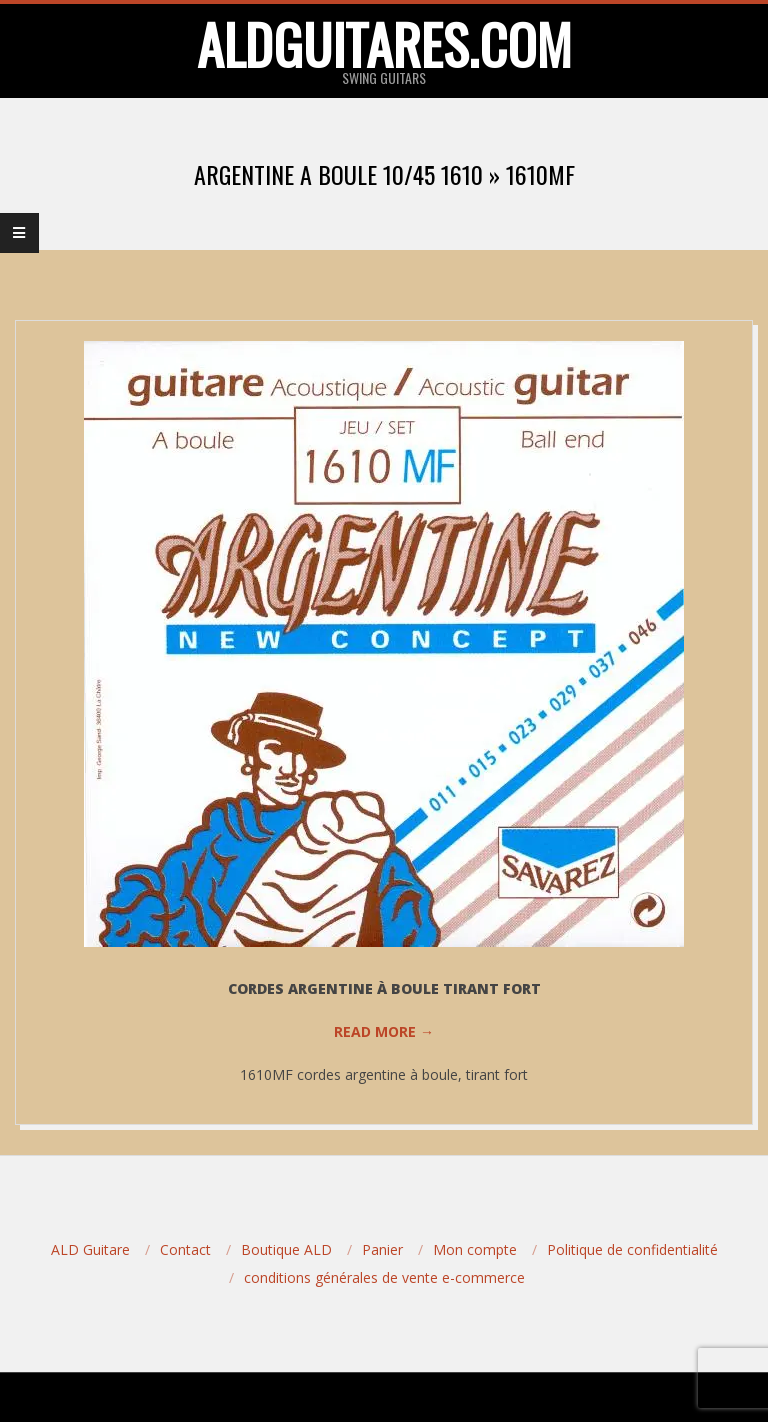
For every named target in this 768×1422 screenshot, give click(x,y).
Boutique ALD (286, 1249)
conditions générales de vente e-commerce (384, 1277)
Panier (382, 1249)
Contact (185, 1249)
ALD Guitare (90, 1249)
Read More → (384, 1031)
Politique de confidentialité (632, 1249)
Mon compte (475, 1249)
